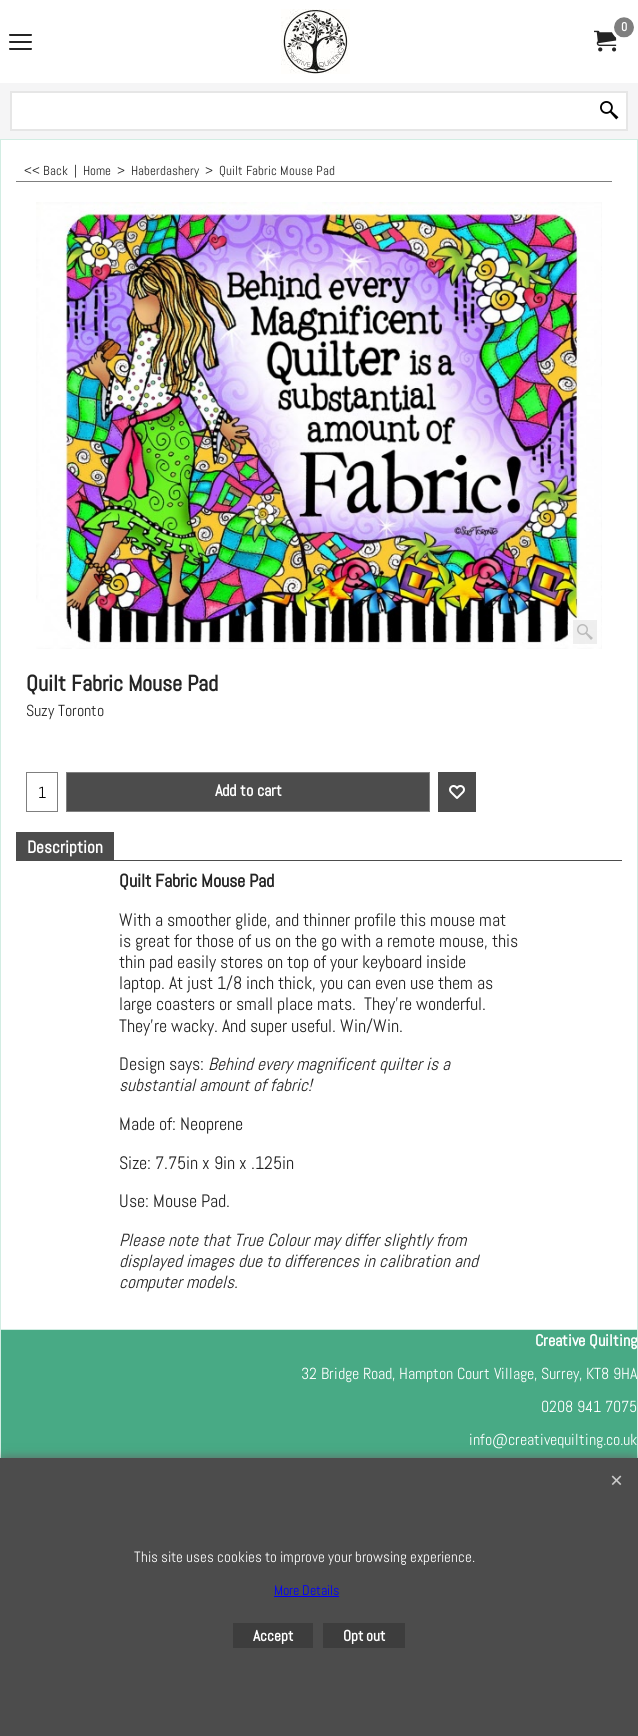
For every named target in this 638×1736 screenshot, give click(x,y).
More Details (306, 1590)
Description (65, 847)
